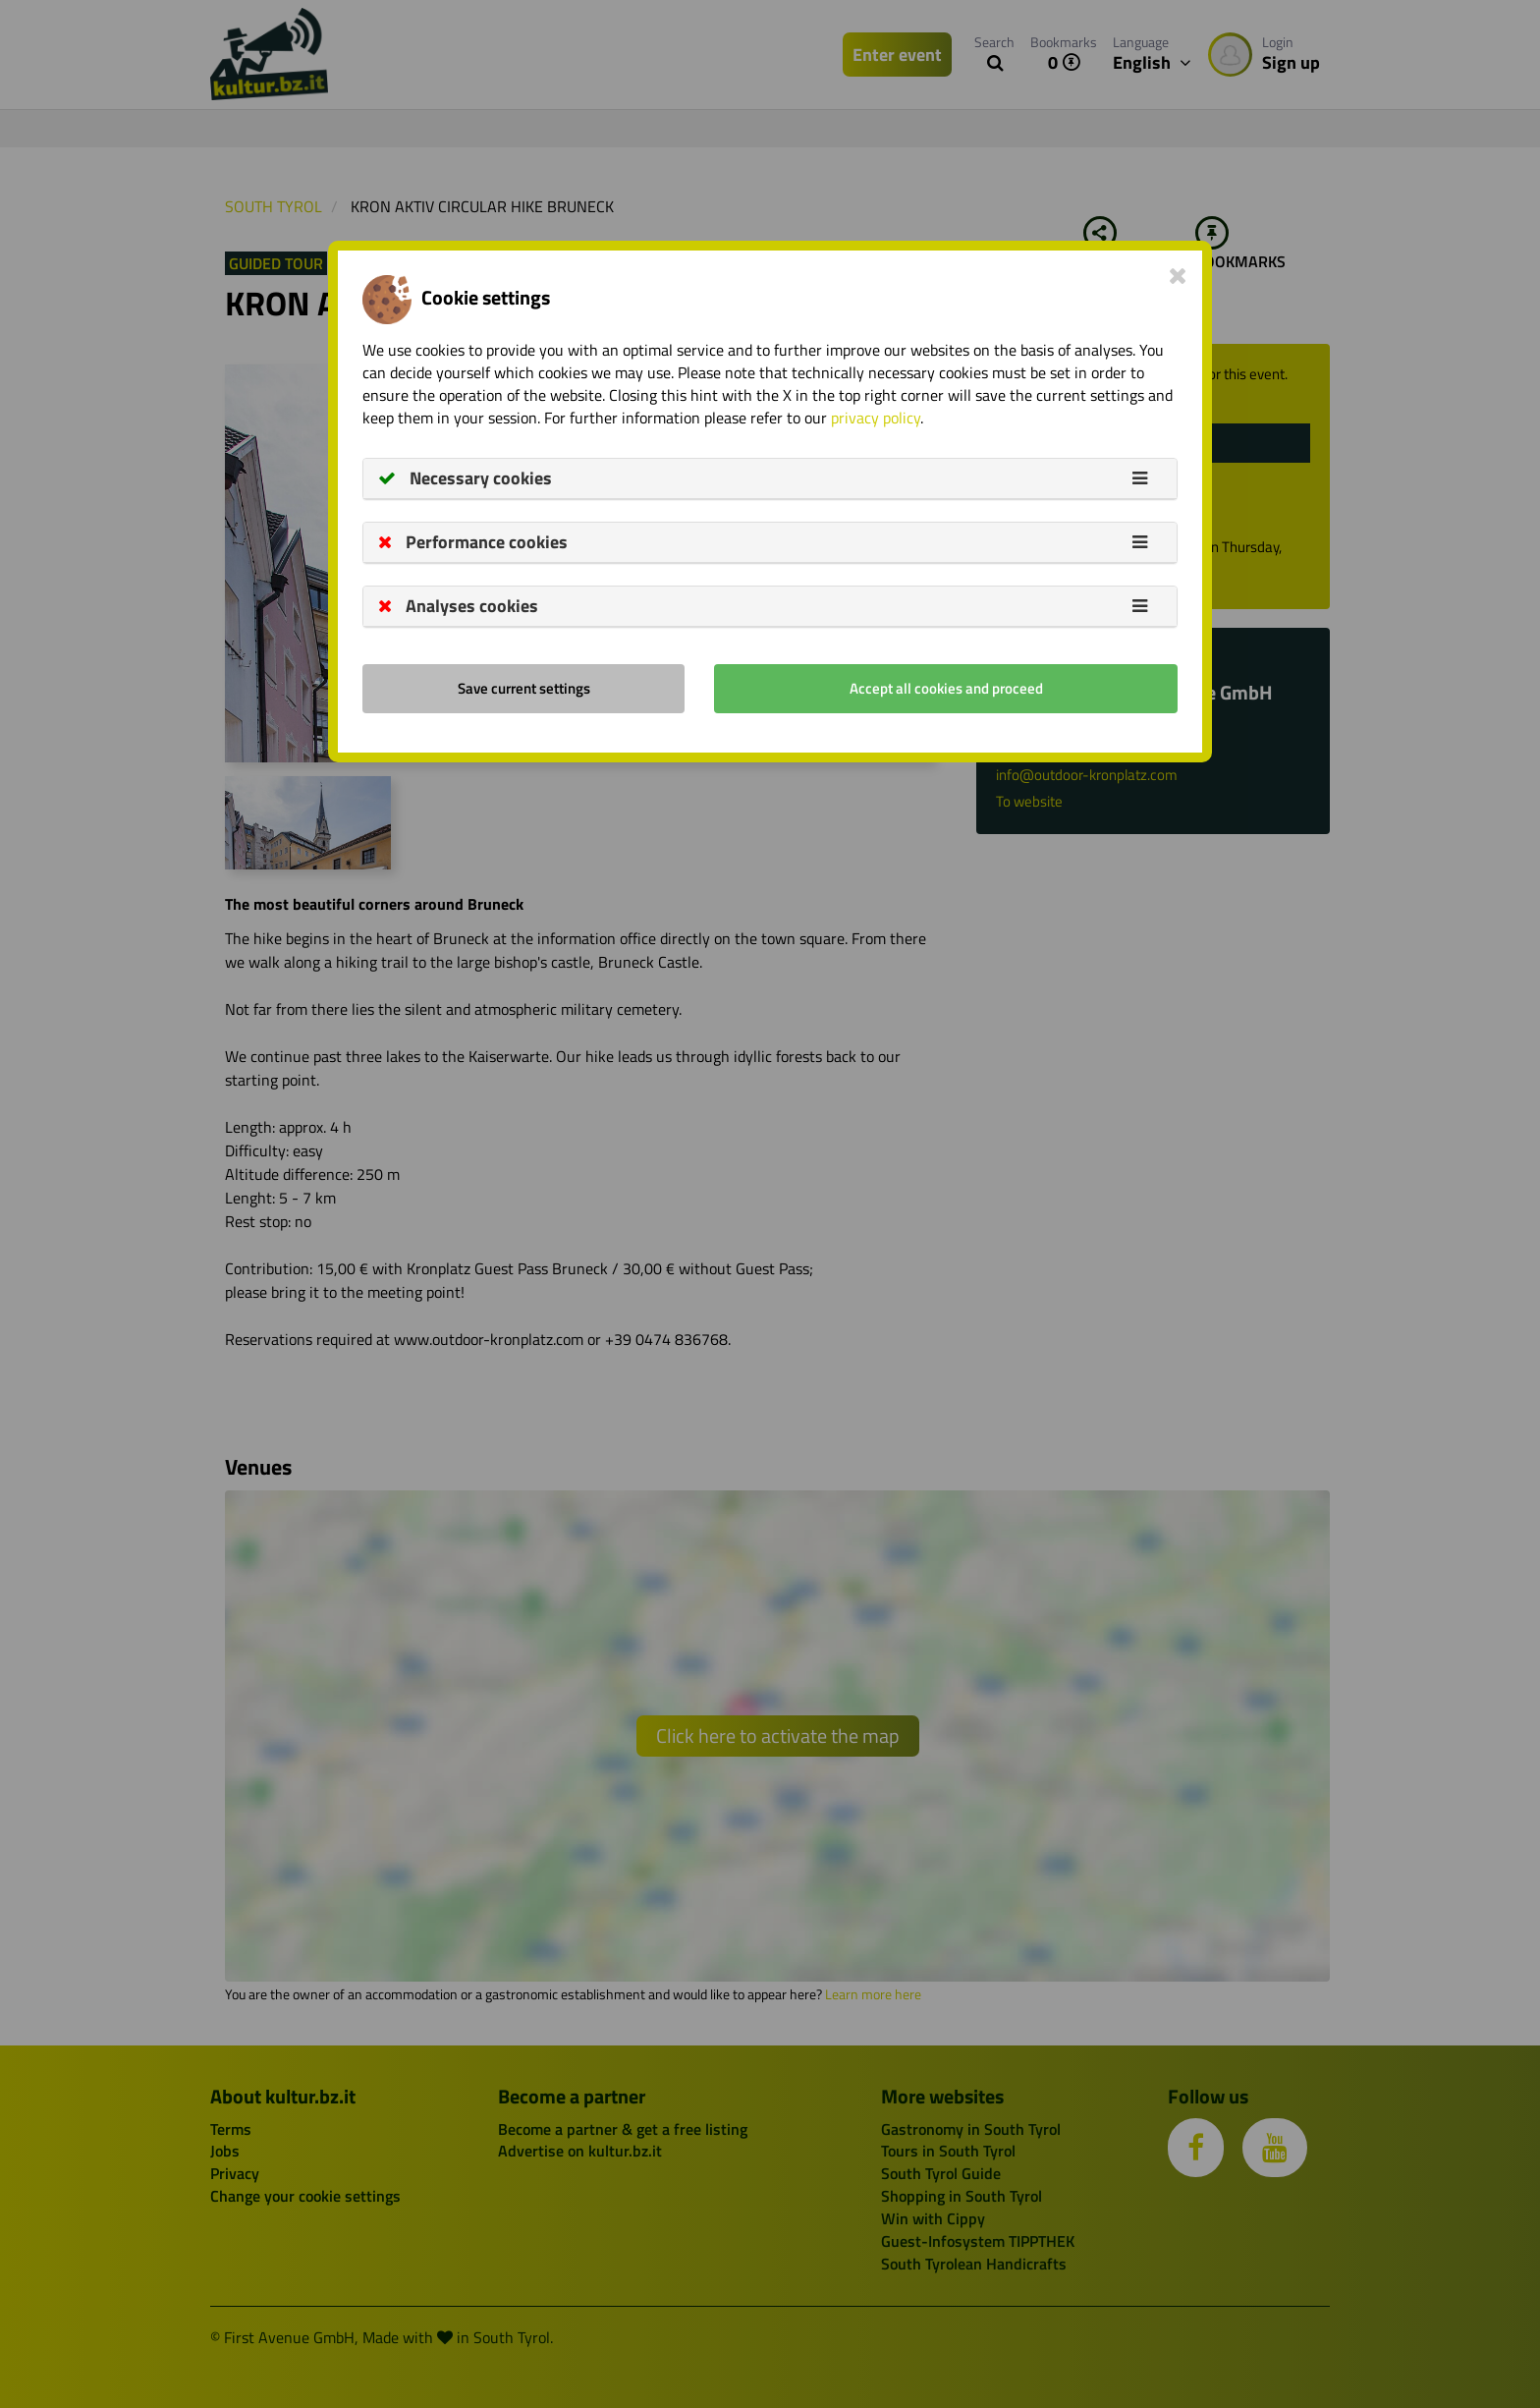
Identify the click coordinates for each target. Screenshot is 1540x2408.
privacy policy (875, 417)
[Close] (1178, 275)
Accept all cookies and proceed (946, 688)
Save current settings (524, 688)
